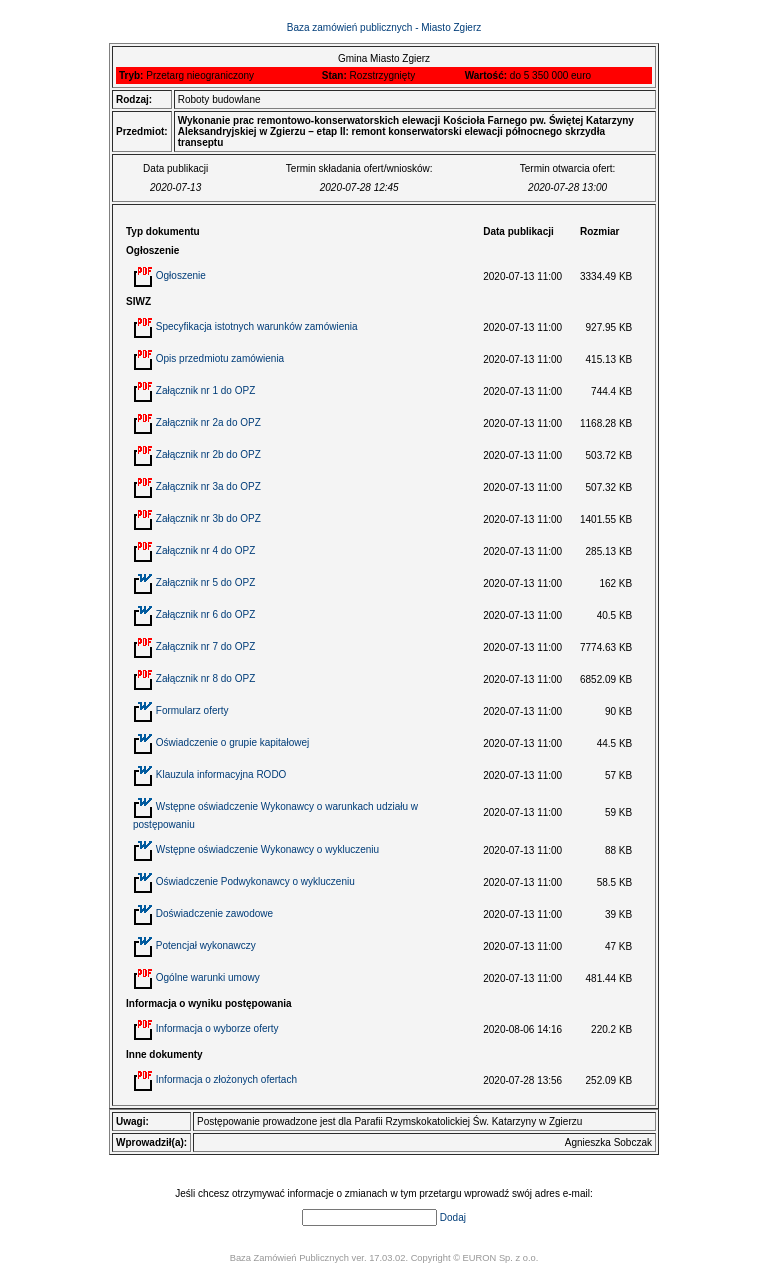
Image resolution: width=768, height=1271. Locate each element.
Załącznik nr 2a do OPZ (208, 422)
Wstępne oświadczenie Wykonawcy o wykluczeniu (267, 849)
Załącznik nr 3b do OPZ (208, 518)
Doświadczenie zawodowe (214, 913)
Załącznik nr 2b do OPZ (208, 454)
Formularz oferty (192, 710)
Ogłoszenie (181, 275)
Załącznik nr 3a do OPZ (208, 486)
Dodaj (453, 1217)
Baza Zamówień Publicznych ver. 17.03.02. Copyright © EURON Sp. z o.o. (384, 1258)
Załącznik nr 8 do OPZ (205, 678)
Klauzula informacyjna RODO (221, 774)
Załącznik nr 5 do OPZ (205, 582)
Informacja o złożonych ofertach (226, 1079)
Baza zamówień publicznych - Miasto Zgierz (384, 27)
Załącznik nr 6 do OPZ (205, 614)
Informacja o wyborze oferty (217, 1028)
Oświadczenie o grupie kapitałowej (232, 742)
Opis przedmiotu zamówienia (220, 358)
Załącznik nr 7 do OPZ (205, 646)
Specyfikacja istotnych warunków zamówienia (257, 326)
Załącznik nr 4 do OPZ (205, 550)
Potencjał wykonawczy (206, 945)
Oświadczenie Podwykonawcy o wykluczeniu (255, 881)
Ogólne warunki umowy (208, 977)
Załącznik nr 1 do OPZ (205, 390)
